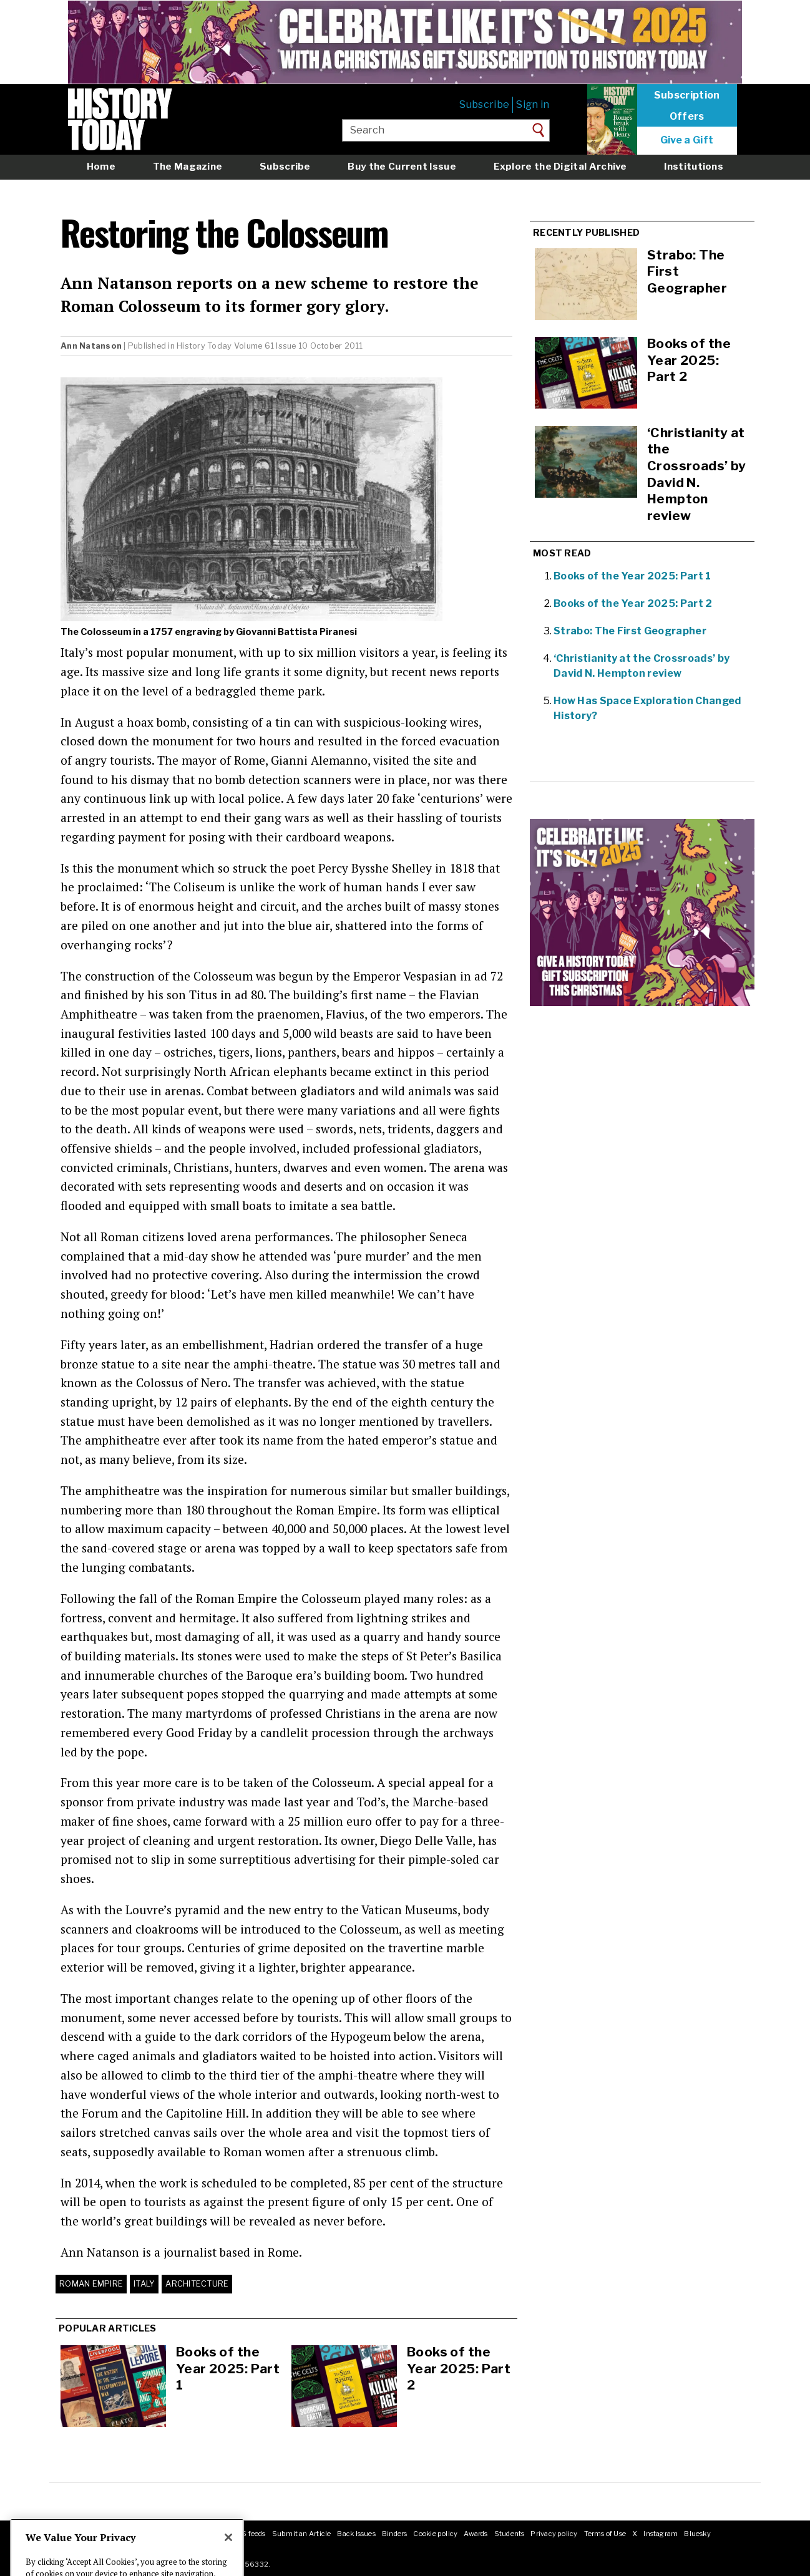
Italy (144, 2283)
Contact (147, 2533)
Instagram (660, 2533)
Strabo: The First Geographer (630, 631)
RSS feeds (249, 2533)
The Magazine (188, 166)
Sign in (532, 104)
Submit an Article (301, 2533)
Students (509, 2533)
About (78, 2533)
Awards (475, 2533)
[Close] (228, 2561)
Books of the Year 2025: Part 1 (228, 2368)
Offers (687, 116)
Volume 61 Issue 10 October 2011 (298, 346)
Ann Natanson (91, 346)
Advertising (206, 2533)
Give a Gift (687, 140)
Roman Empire (91, 2283)
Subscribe (484, 104)
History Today (204, 346)
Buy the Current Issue (402, 166)
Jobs (173, 2533)
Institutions (693, 166)
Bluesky (697, 2533)
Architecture (196, 2283)
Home (101, 166)
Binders (394, 2533)
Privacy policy (553, 2533)
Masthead (111, 2533)
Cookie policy (435, 2533)
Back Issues (356, 2533)
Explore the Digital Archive (560, 166)
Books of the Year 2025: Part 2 (458, 2368)
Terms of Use (605, 2533)
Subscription (687, 95)
